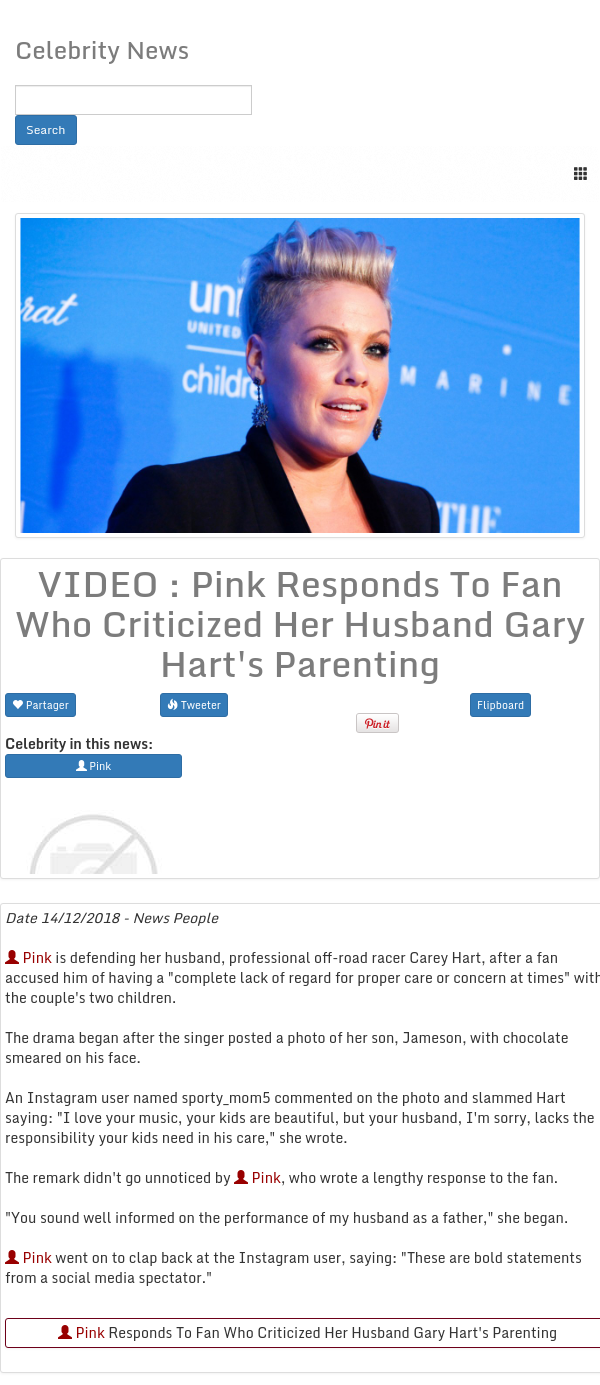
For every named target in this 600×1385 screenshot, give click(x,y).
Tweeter (194, 704)
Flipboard (500, 704)
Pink (28, 957)
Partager (40, 704)
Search (46, 129)
